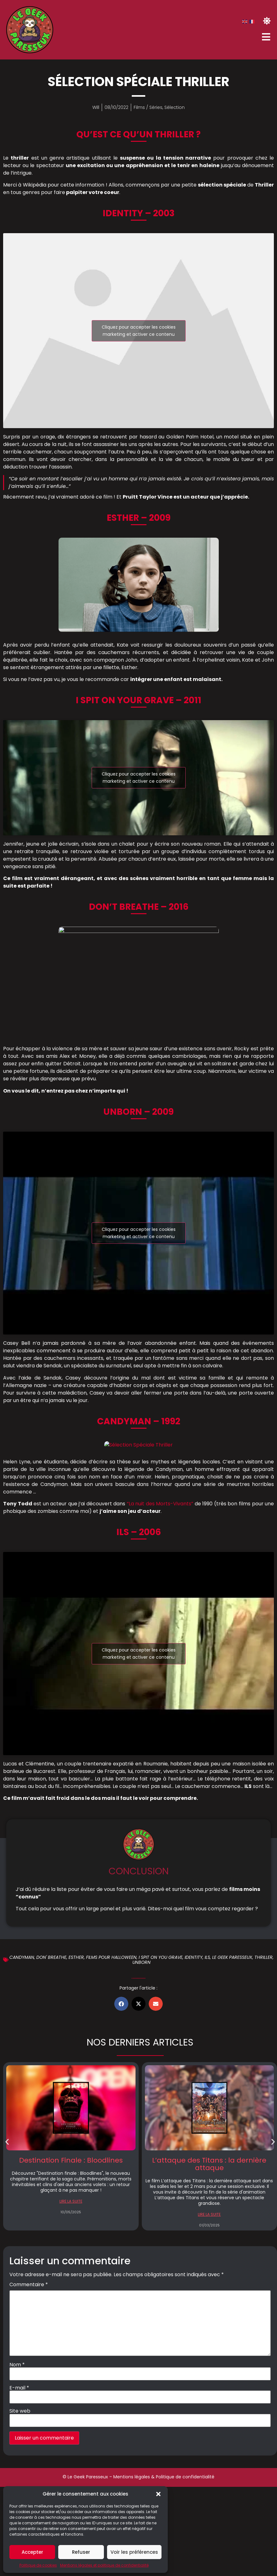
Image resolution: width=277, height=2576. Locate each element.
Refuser (81, 2552)
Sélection (174, 107)
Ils (207, 1957)
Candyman (21, 1957)
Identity (194, 1957)
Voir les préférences (134, 2552)
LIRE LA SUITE (70, 2201)
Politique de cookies (38, 2565)
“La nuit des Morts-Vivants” (160, 1503)
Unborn (141, 1962)
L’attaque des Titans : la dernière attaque (209, 2164)
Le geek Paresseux (232, 1957)
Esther (76, 1957)
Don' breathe (51, 1957)
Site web (19, 2411)
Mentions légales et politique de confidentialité (104, 2565)
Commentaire (28, 2284)
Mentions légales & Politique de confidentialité (163, 2477)
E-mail (19, 2387)
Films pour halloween (111, 1957)
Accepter (32, 2552)
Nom (17, 2364)
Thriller (263, 1957)
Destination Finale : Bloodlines (71, 2160)
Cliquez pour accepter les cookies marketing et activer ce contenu (139, 330)
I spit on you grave (160, 1957)
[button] (158, 2494)
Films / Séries (148, 107)
